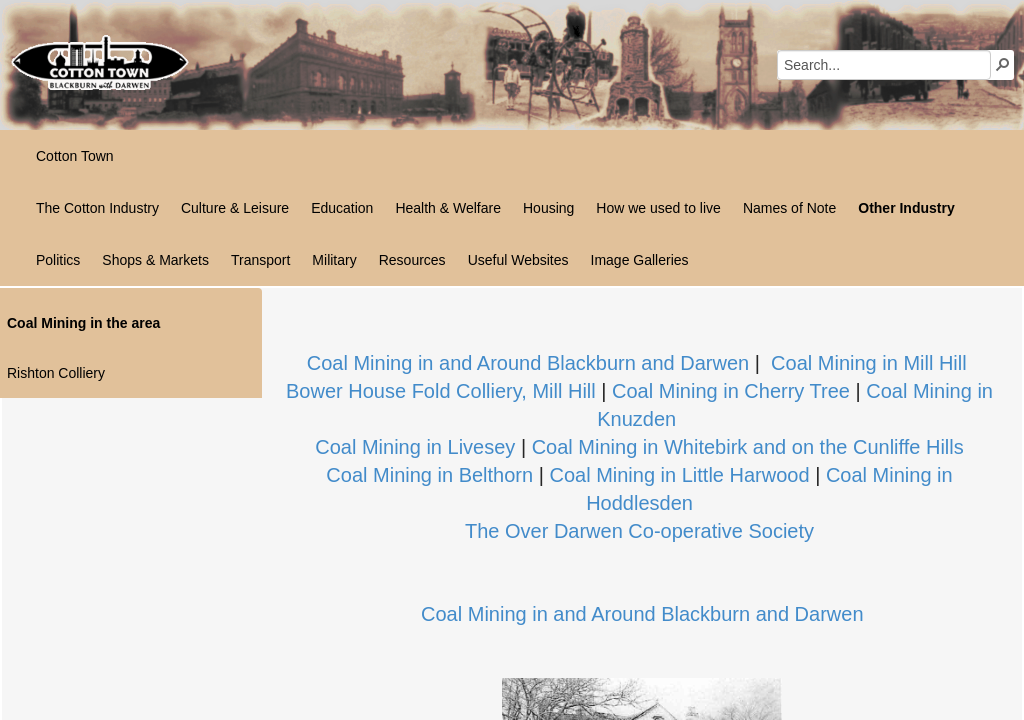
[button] (1003, 64)
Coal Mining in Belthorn (429, 475)
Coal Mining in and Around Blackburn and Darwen (528, 363)
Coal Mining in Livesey (415, 447)
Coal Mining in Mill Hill (869, 363)
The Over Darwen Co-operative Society (639, 531)
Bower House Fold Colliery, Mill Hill (441, 391)
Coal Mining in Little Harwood (679, 475)
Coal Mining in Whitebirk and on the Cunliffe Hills (748, 447)
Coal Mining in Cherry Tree (731, 391)
